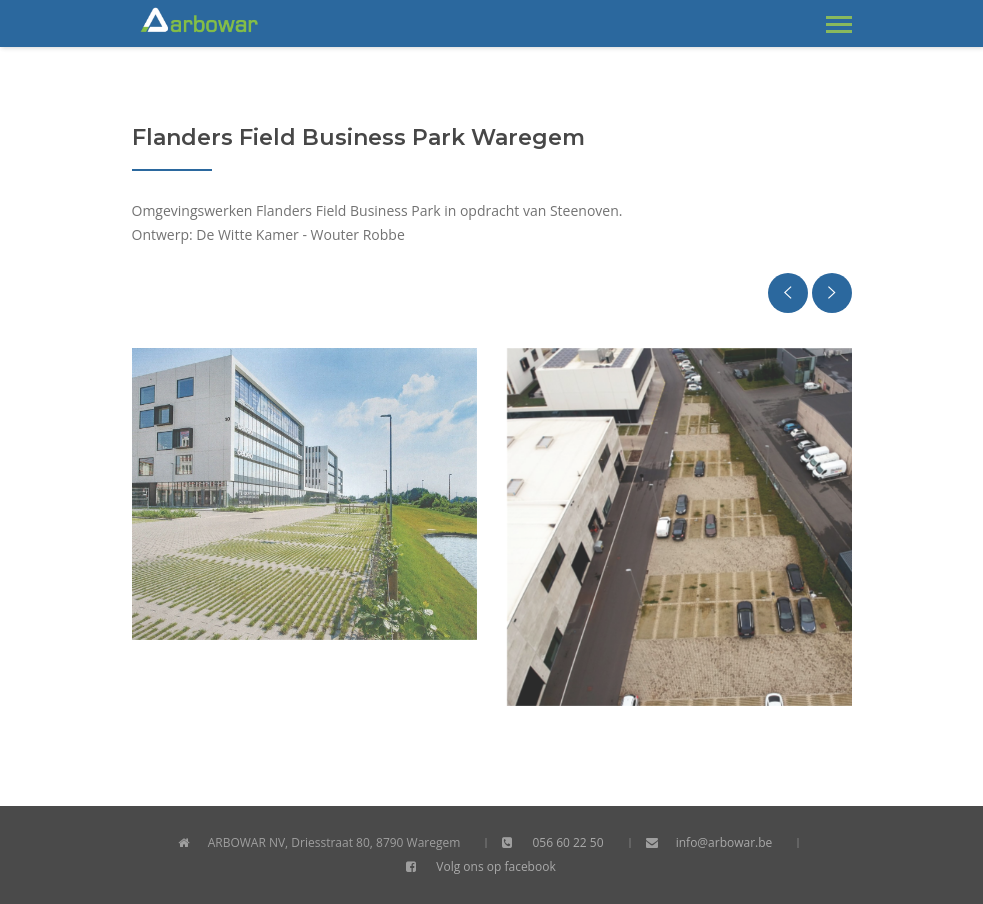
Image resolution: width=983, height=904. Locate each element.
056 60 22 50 (567, 842)
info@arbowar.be (724, 842)
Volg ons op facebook (495, 866)
